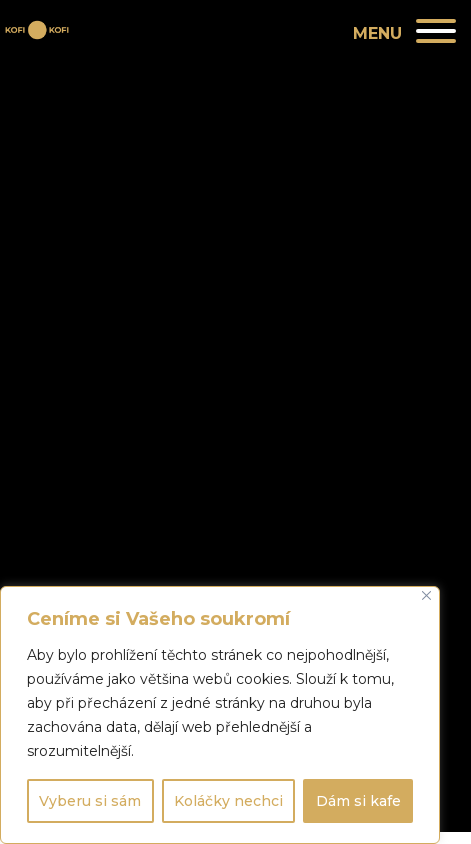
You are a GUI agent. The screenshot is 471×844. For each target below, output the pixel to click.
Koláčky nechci (228, 801)
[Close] (426, 595)
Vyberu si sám (90, 801)
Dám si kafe (358, 801)
